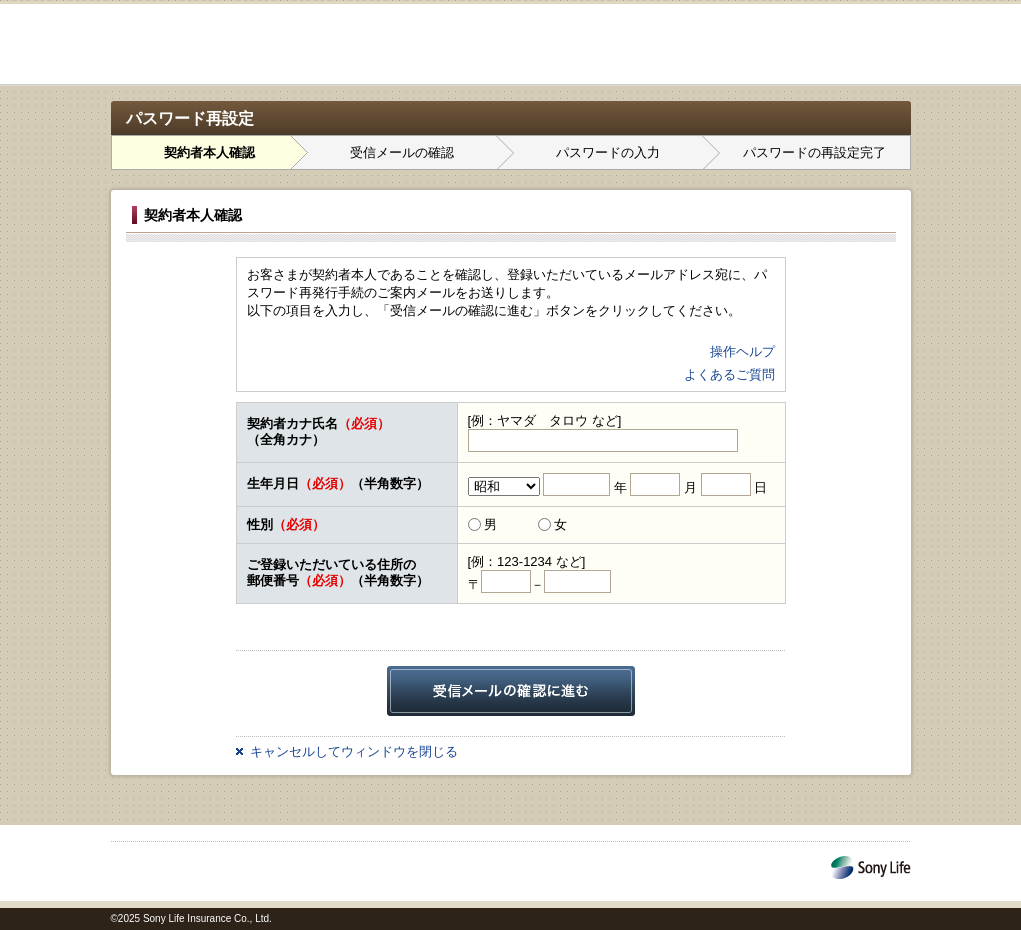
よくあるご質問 (729, 374)
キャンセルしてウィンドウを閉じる (354, 751)
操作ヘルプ (742, 351)
